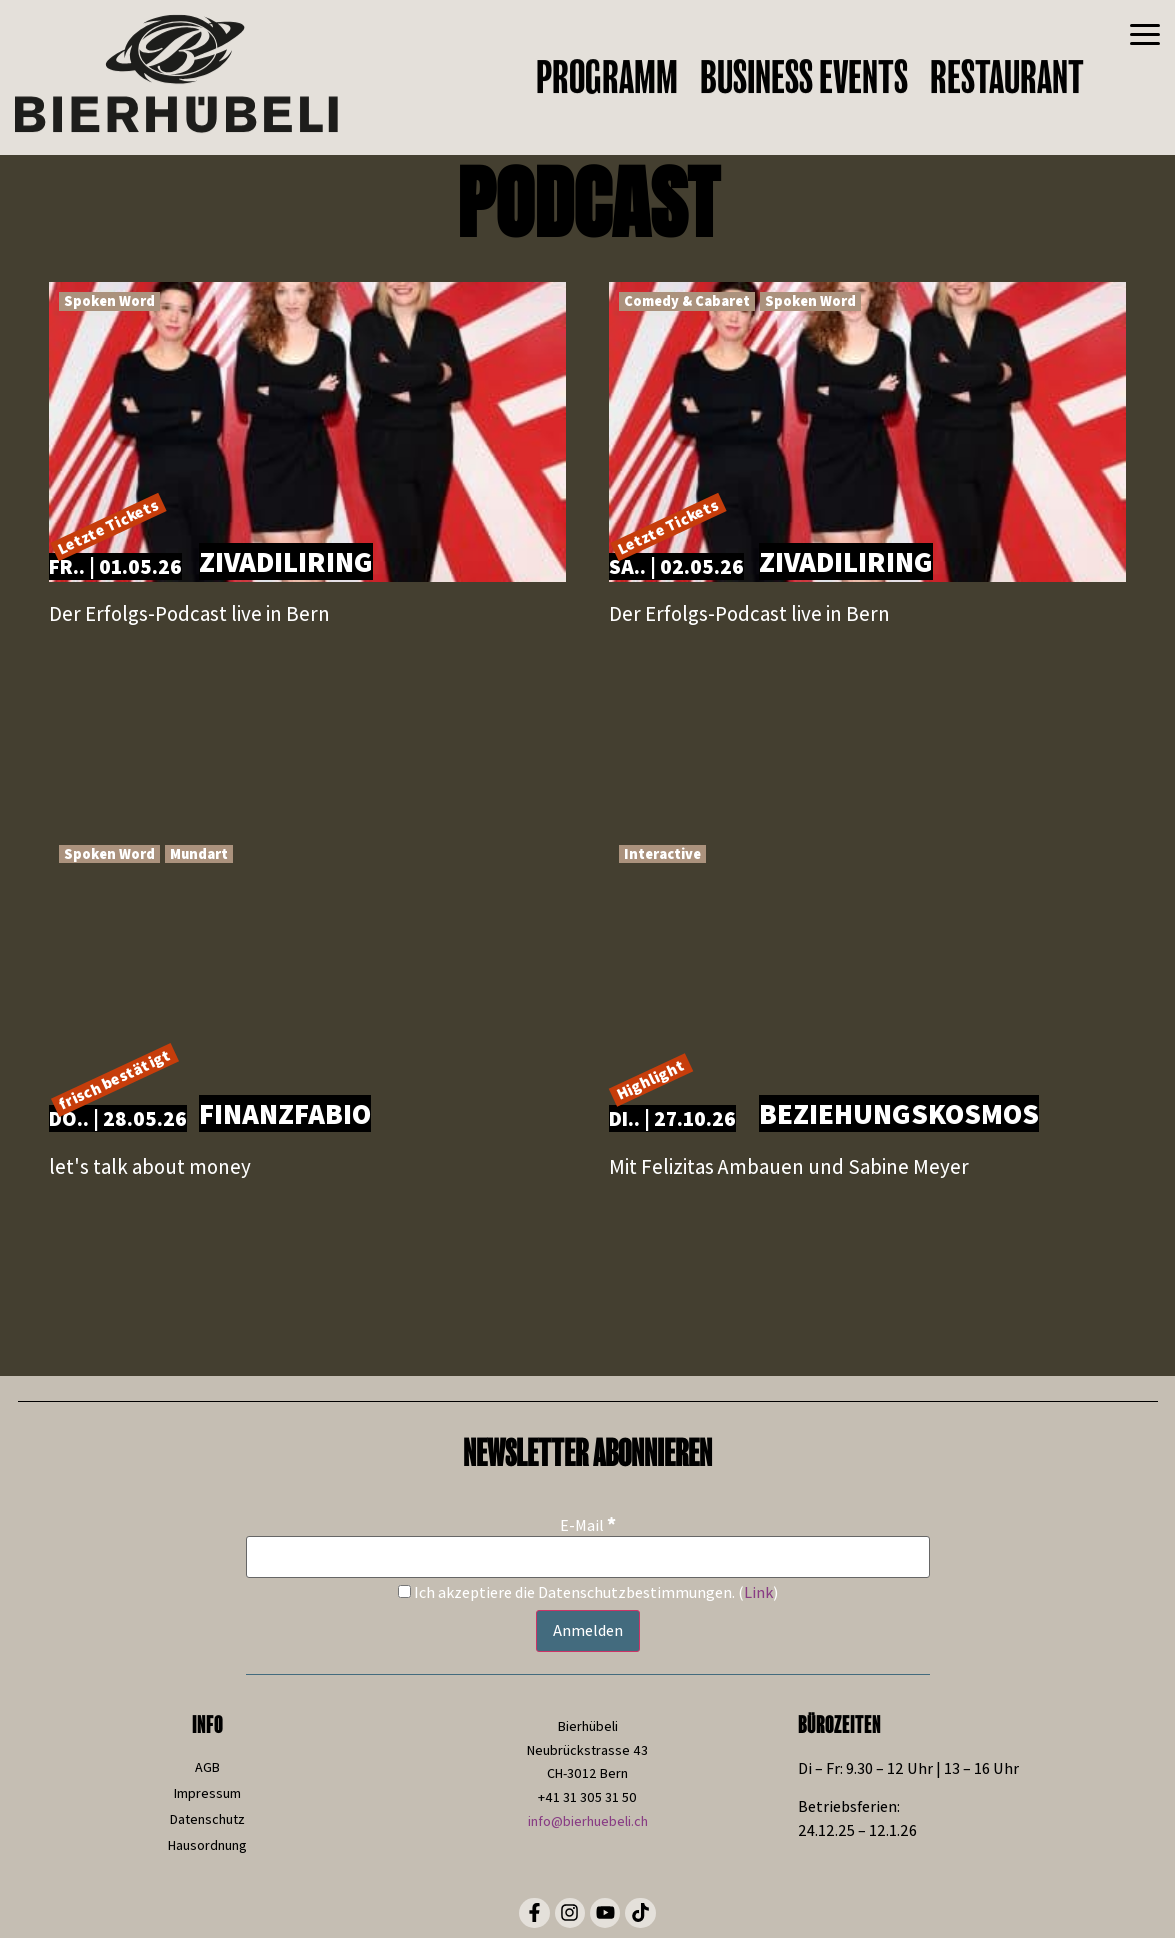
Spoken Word (109, 300)
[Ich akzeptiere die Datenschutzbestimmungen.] (404, 1591)
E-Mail (588, 1524)
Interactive (662, 853)
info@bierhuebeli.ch (588, 1821)
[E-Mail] (588, 1557)
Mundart (199, 853)
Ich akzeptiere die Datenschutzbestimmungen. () (588, 1593)
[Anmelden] (588, 1631)
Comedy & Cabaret (687, 300)
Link (758, 1592)
